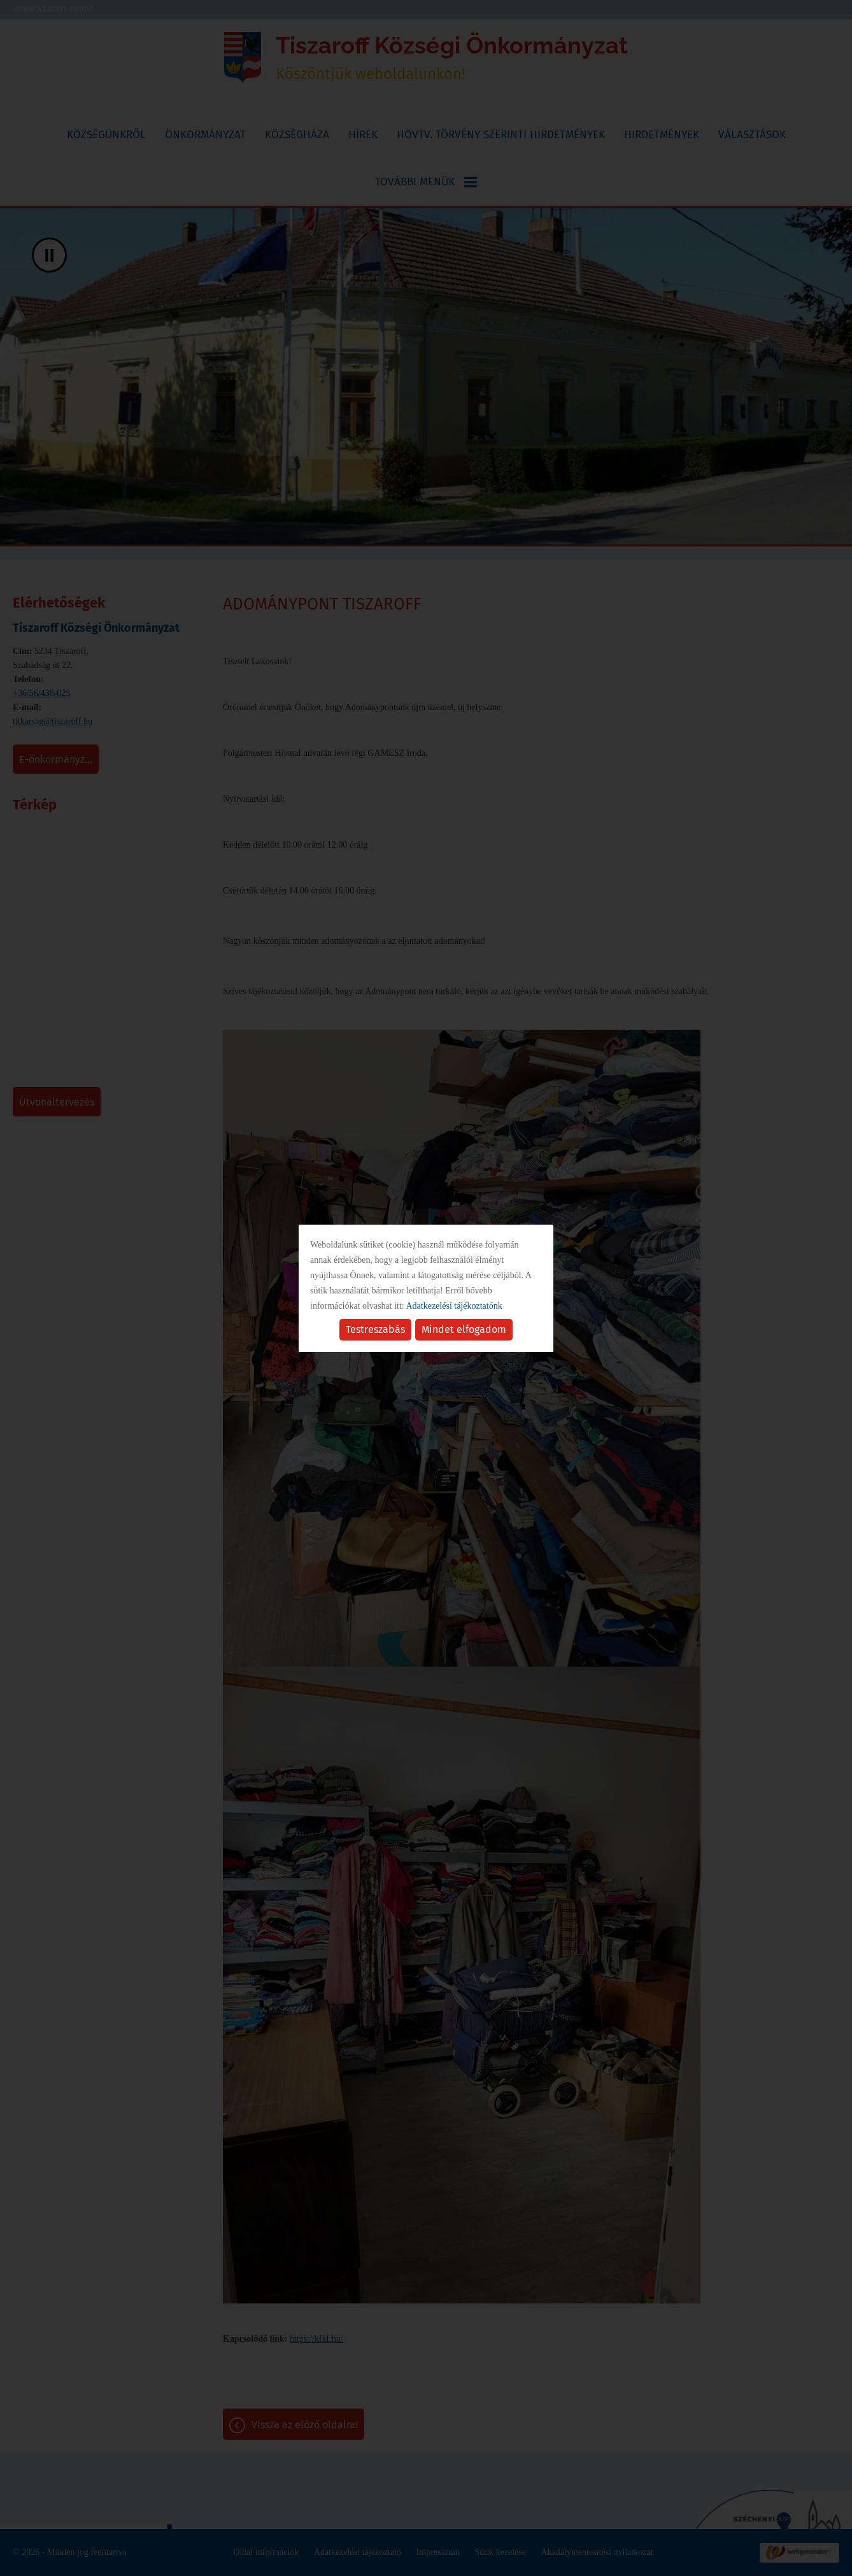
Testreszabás (375, 1329)
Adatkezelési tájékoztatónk (454, 1306)
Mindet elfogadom (464, 1329)
